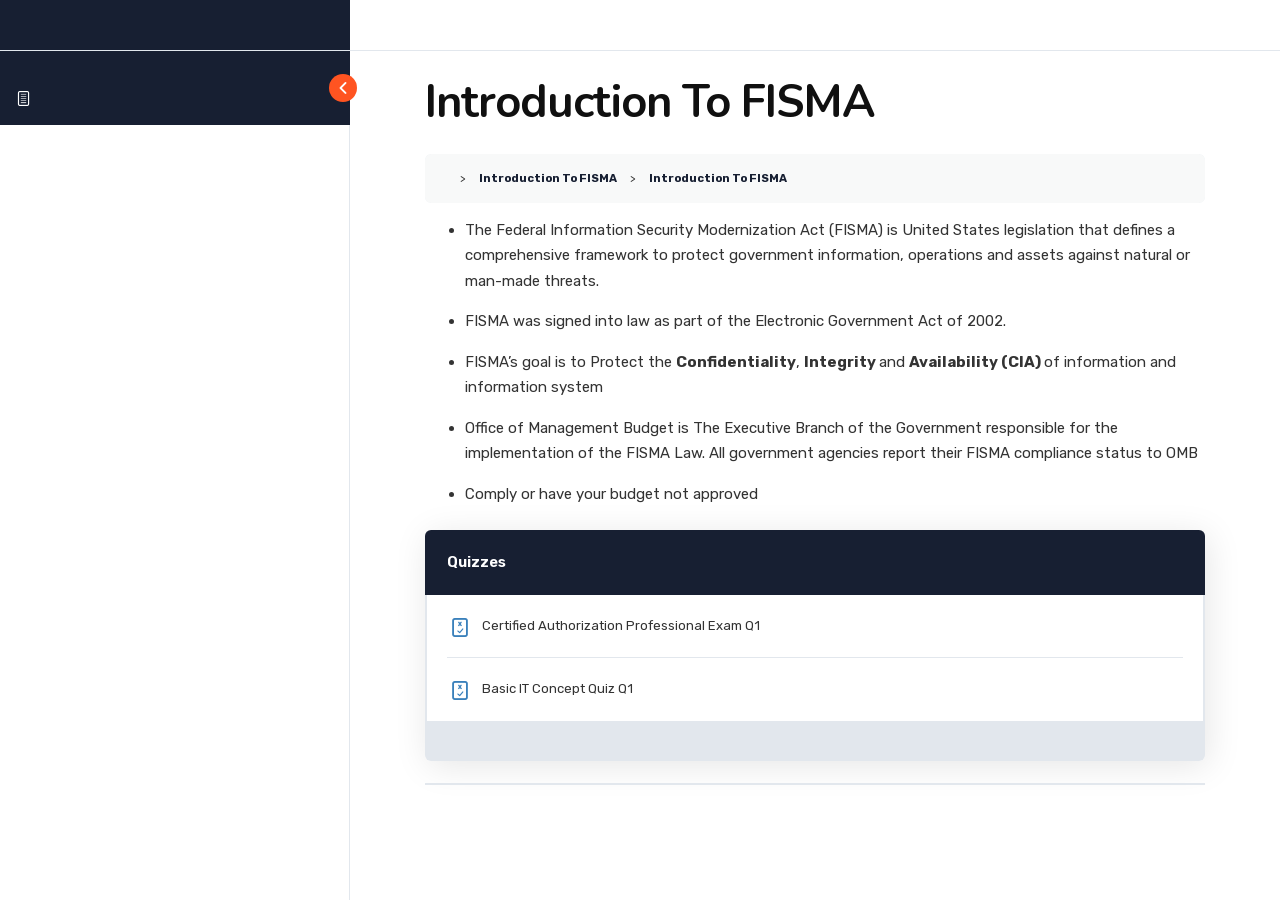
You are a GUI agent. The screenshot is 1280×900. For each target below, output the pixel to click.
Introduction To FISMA (548, 178)
